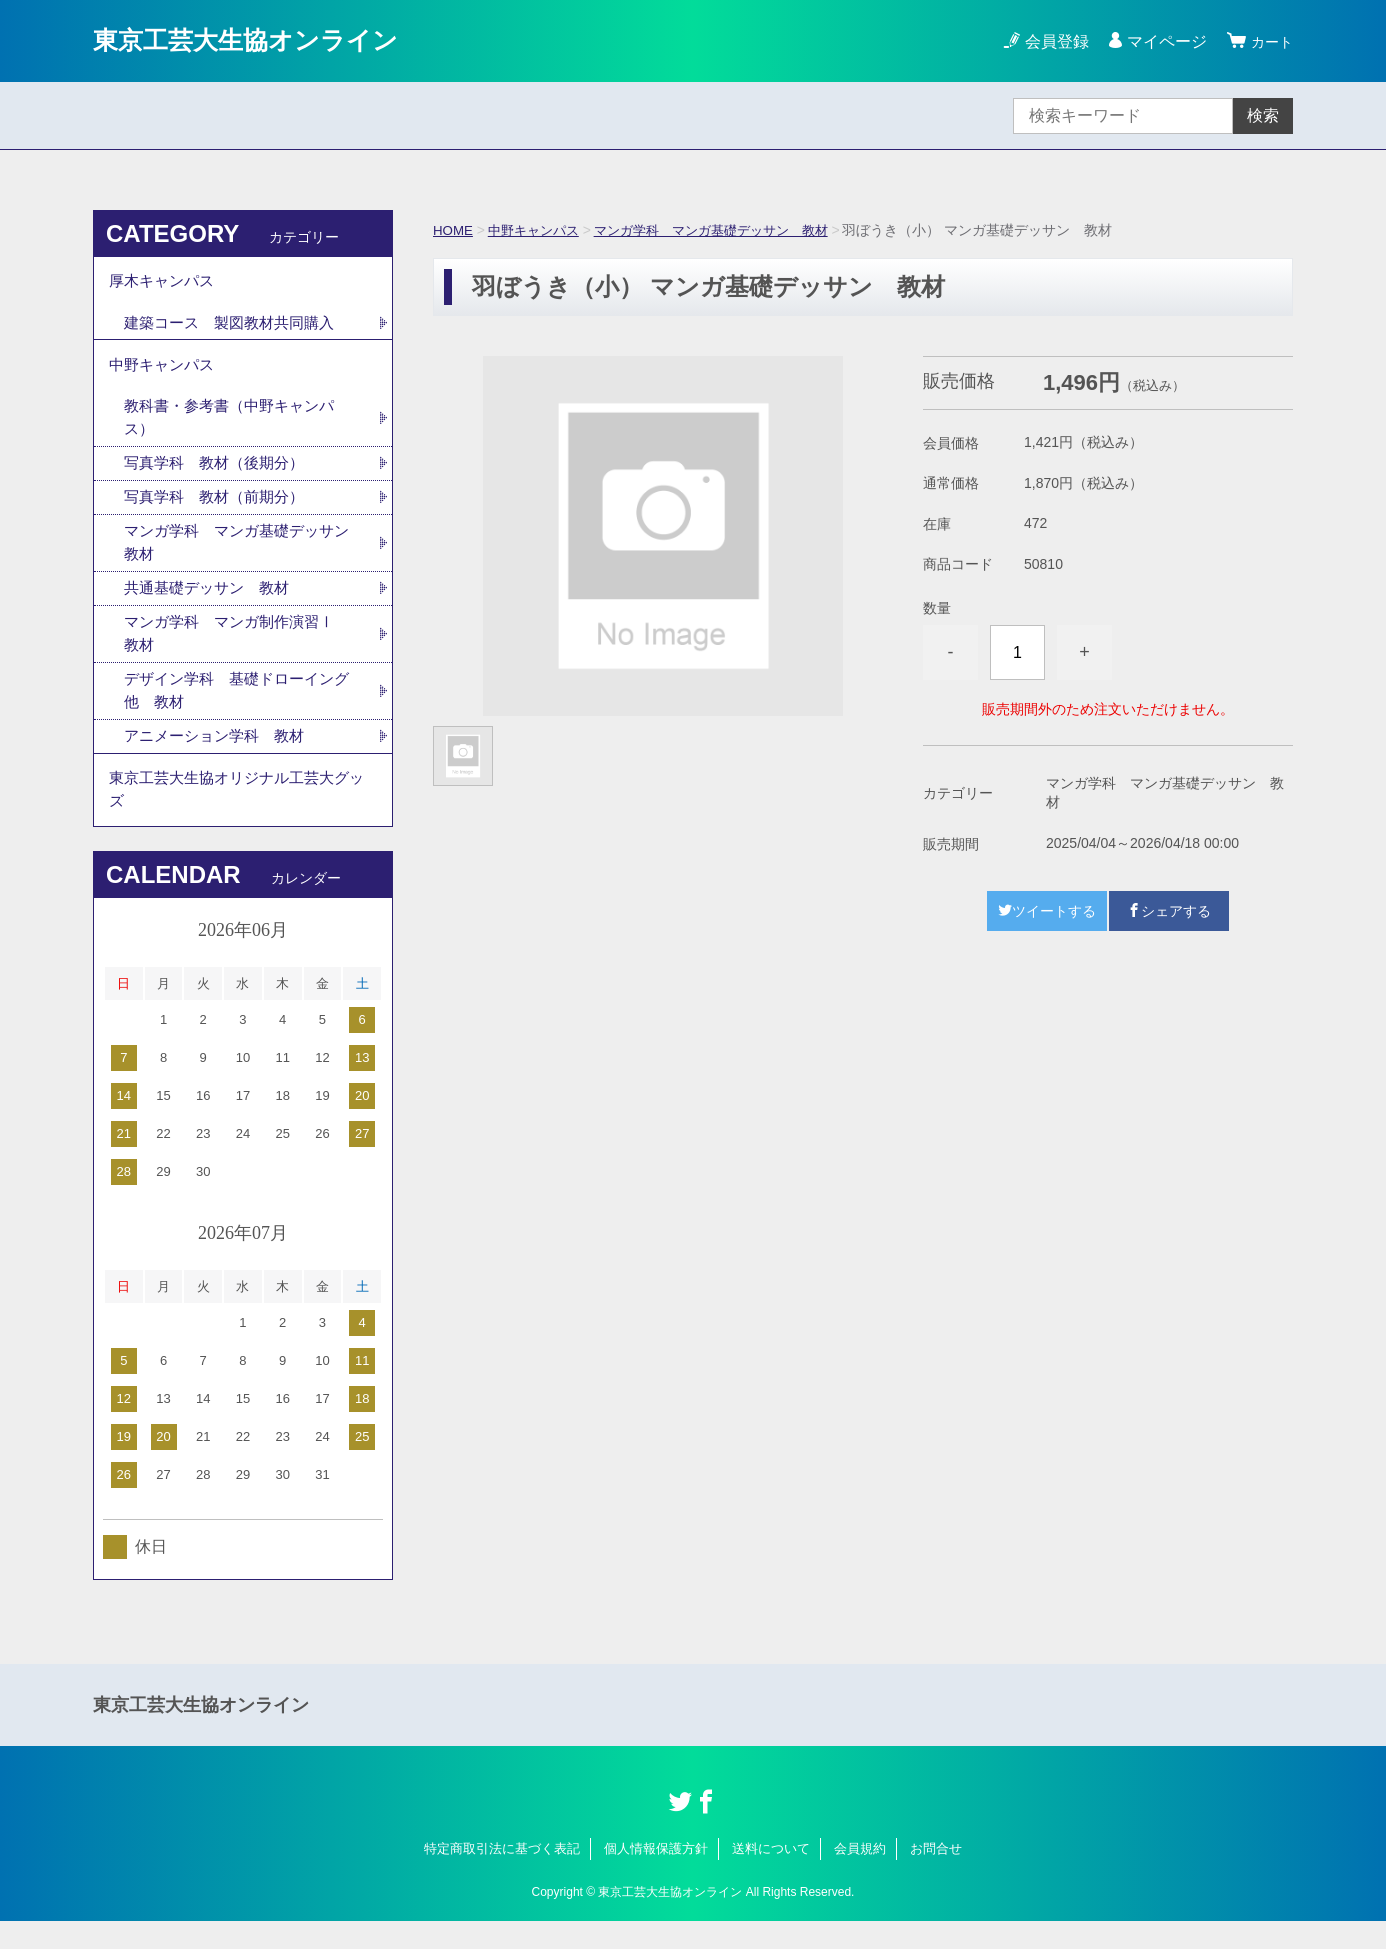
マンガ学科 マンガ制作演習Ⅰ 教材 (244, 651)
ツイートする (1047, 911)
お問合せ (936, 1876)
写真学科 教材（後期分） (220, 475)
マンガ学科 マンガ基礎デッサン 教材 (729, 230)
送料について (771, 1876)
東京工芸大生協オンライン (263, 40)
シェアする (1169, 911)
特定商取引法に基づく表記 (502, 1876)
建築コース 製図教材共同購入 (236, 327)
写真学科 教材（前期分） (220, 510)
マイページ (1161, 41)
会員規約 (860, 1876)
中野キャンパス (539, 230)
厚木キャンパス (165, 283)
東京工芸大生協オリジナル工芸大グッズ (237, 814)
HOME (454, 230)
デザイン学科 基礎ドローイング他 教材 (236, 710)
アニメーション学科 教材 (220, 757)
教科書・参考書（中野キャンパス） (236, 428)
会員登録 (1051, 41)
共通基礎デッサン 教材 (212, 604)
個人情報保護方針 (656, 1876)
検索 (1263, 115)
